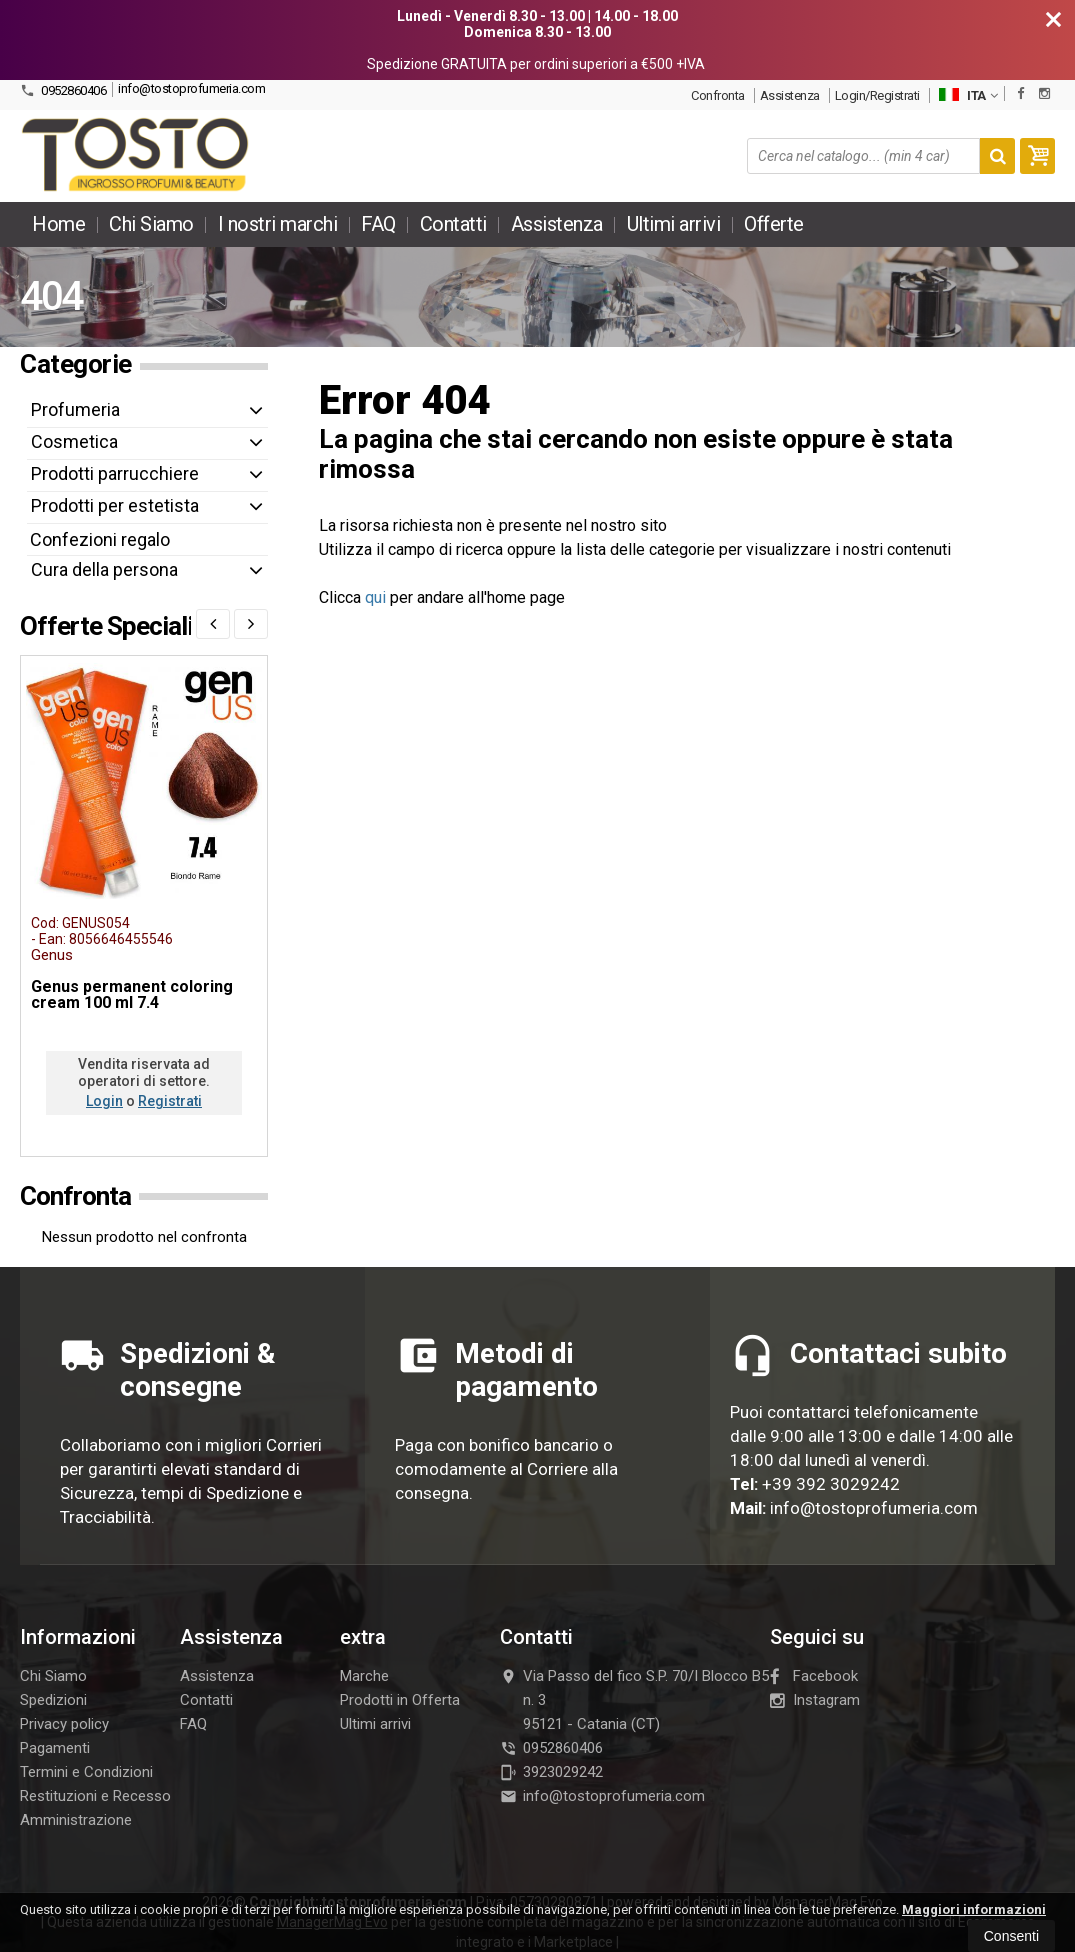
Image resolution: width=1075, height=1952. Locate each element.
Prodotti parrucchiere (115, 473)
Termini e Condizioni (86, 1772)
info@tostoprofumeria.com (191, 88)
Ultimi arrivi (674, 224)
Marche (364, 1676)
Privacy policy (64, 1724)
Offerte (774, 224)
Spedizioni (53, 1700)
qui (375, 597)
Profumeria (75, 409)
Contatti (453, 224)
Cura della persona (104, 569)
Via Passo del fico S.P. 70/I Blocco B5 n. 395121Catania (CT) (634, 1700)
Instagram (815, 1700)
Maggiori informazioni (974, 1909)
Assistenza (790, 95)
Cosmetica (74, 441)
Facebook (814, 1676)
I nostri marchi (278, 224)
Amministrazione (76, 1820)
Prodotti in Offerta (400, 1700)
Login (104, 1101)
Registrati (170, 1101)
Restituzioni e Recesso (95, 1796)
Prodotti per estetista (115, 505)
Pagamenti (55, 1748)
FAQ (378, 224)
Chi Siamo (151, 224)
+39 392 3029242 (831, 1484)
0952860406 (63, 90)
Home (58, 224)
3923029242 (551, 1772)
